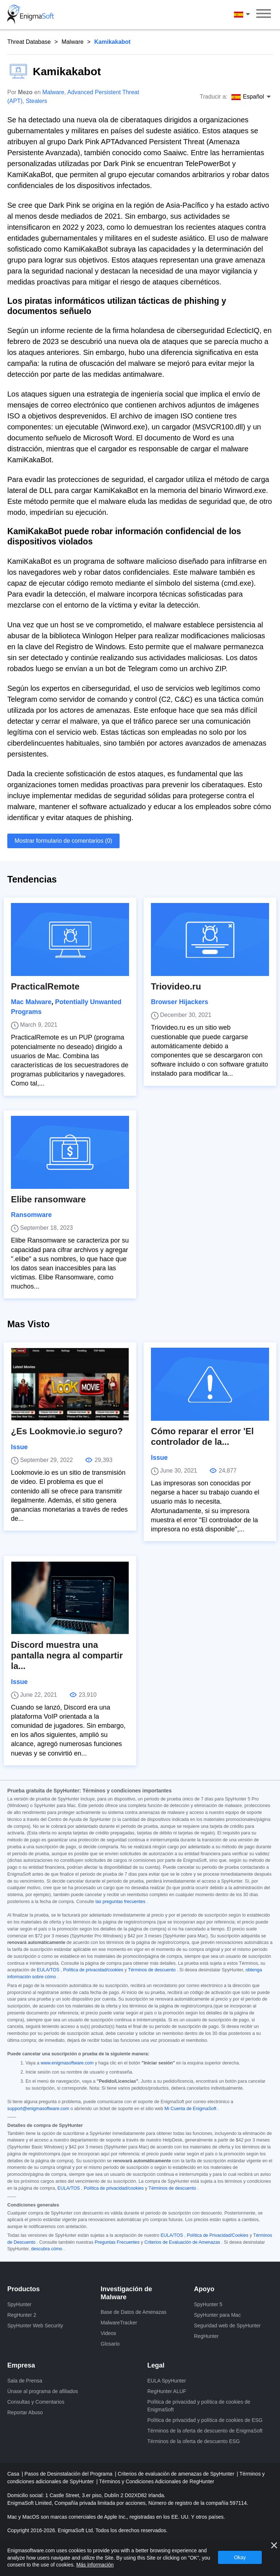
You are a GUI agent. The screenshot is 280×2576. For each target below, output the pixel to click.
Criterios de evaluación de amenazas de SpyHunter (177, 2474)
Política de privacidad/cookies (93, 1969)
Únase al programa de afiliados (42, 2391)
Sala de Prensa (24, 2381)
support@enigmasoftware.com (38, 2108)
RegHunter (206, 2336)
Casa (14, 2474)
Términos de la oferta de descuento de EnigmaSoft (204, 2431)
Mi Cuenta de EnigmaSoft (190, 2108)
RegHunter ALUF (166, 2391)
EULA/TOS (48, 1969)
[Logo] (30, 14)
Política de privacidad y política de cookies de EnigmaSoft (198, 2405)
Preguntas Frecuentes (117, 2242)
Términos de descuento (152, 1969)
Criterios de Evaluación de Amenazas (182, 2242)
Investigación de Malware (126, 2293)
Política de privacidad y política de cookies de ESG (204, 2420)
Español (243, 14)
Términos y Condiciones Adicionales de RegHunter (156, 2481)
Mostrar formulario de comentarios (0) (63, 841)
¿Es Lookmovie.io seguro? (67, 1431)
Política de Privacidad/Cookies (217, 2235)
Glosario (110, 2344)
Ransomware (31, 1214)
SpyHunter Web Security (35, 2325)
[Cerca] (274, 2545)
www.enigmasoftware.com (66, 2063)
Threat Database (29, 42)
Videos (108, 2333)
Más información (95, 2565)
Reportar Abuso (25, 2412)
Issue (19, 1447)
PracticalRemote (45, 986)
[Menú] (263, 14)
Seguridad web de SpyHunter (227, 2325)
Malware (72, 42)
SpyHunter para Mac (217, 2315)
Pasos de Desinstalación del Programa (69, 2474)
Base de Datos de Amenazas (134, 2312)
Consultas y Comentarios (35, 2402)
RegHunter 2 (21, 2315)
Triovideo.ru (176, 986)
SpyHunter (19, 2304)
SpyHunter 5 (208, 2304)
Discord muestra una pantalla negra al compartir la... (67, 1655)
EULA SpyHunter (166, 2381)
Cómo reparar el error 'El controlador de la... (202, 1436)
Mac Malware (31, 1002)
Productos (23, 2289)
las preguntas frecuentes (120, 1901)
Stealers (36, 101)
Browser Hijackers (179, 1002)
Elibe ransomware (48, 1199)
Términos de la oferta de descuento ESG (193, 2441)
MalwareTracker (119, 2323)
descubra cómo (46, 2248)
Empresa (21, 2365)
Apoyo (204, 2289)
